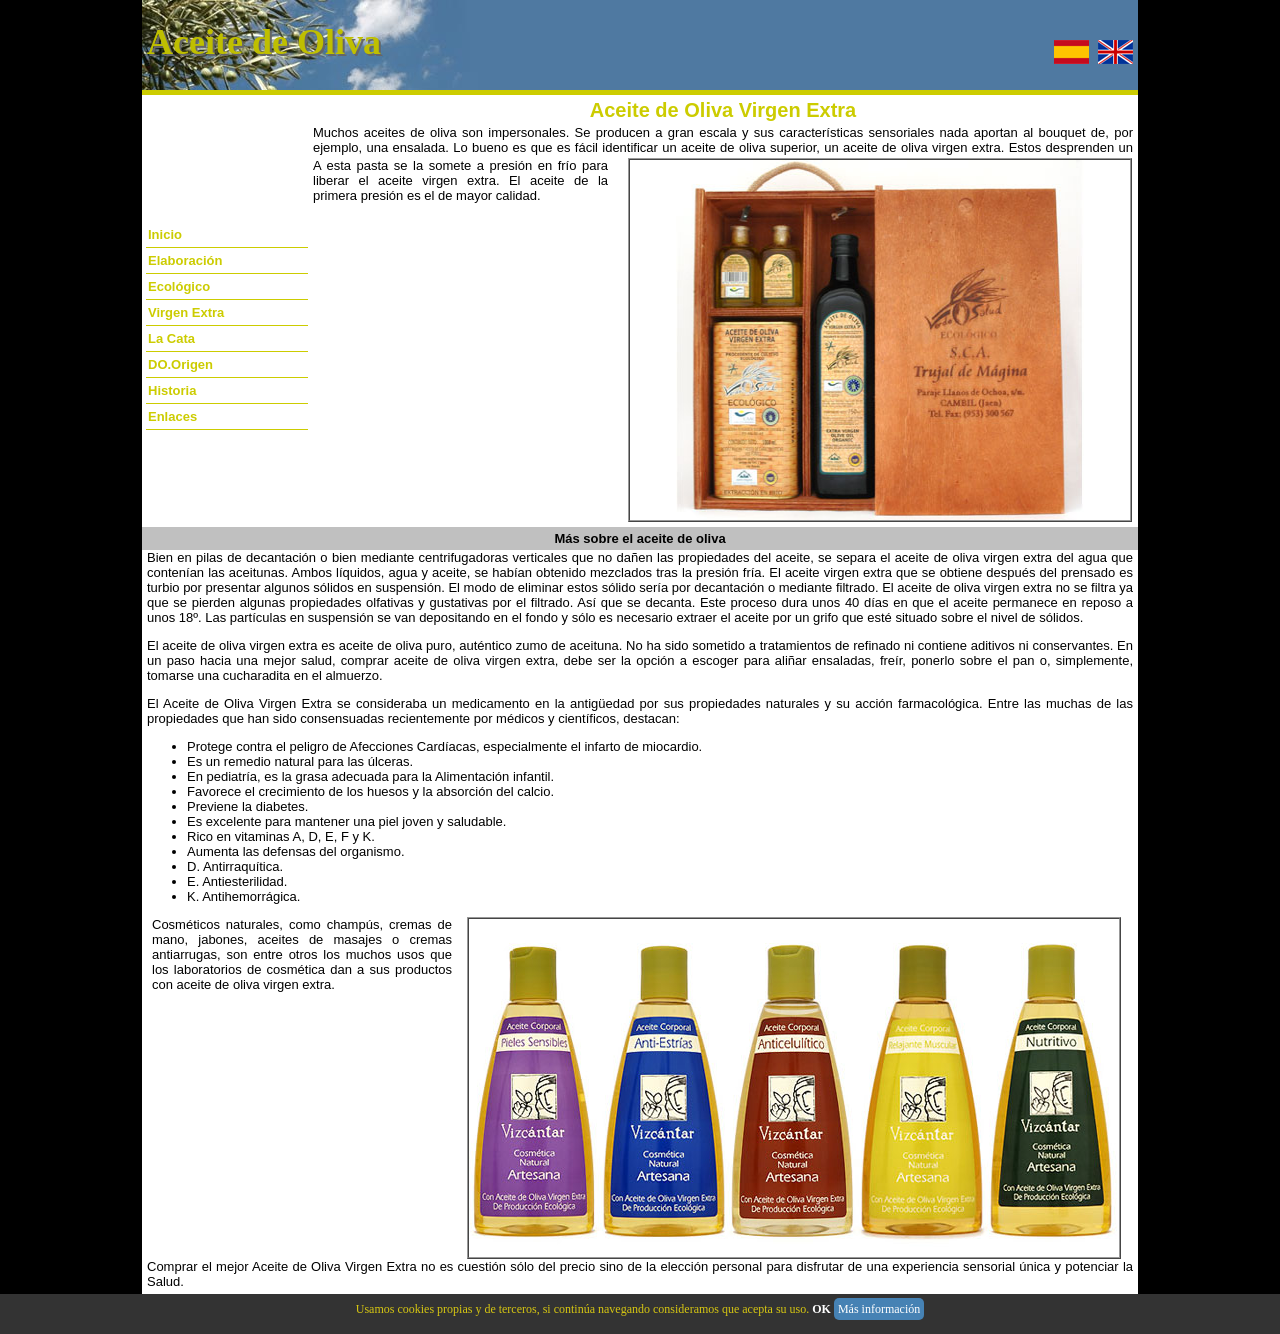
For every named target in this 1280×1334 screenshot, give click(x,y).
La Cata (171, 338)
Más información (879, 1309)
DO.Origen (180, 364)
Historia (172, 390)
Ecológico (179, 286)
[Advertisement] (207, 177)
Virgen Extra (186, 312)
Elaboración (185, 260)
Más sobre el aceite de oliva (639, 538)
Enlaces (172, 416)
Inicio (165, 234)
